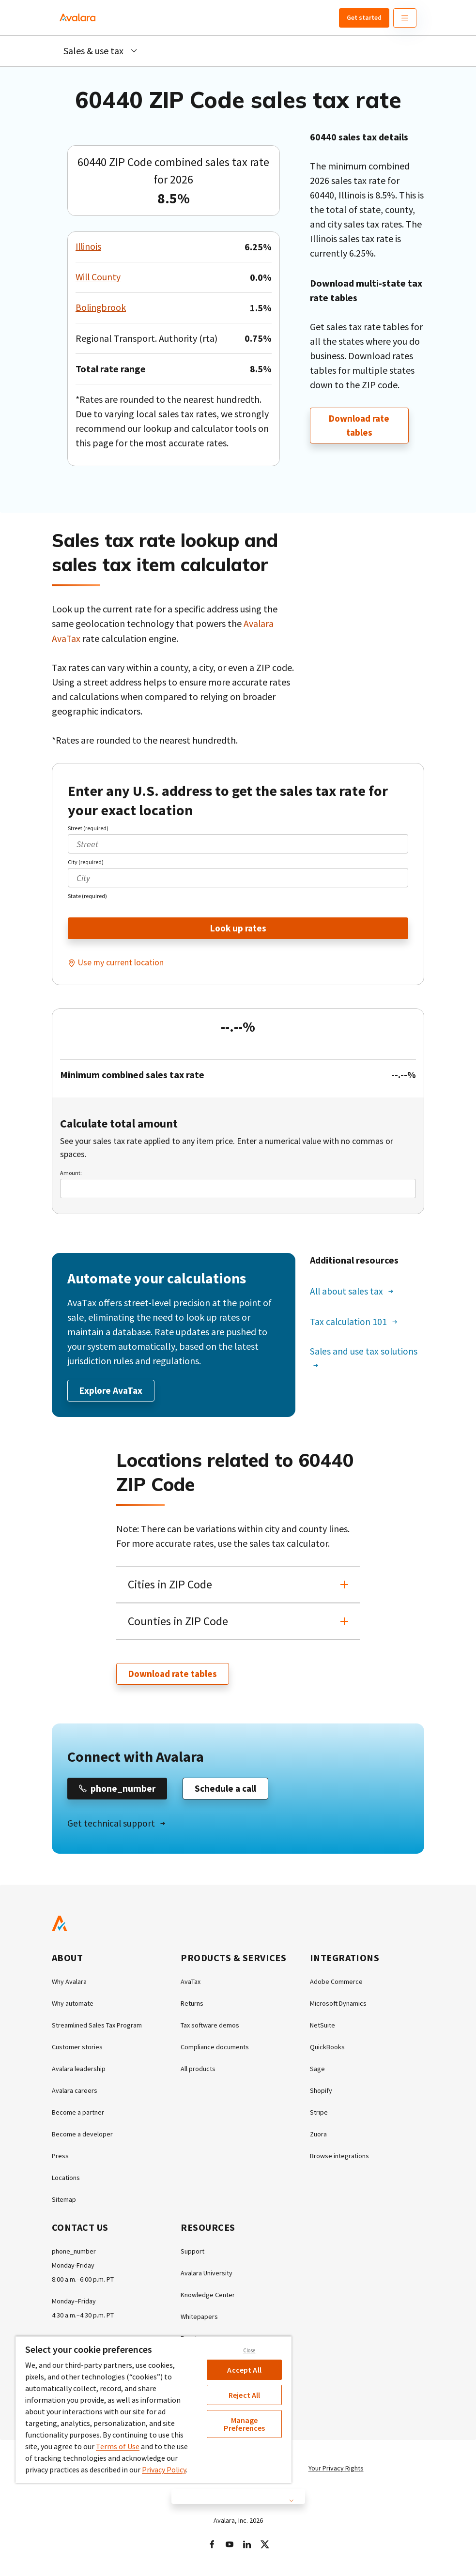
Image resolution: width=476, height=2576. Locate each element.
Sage (317, 2070)
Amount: (71, 1172)
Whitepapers (199, 2318)
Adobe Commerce (336, 1983)
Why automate (72, 2004)
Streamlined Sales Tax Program (97, 2026)
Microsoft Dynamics (338, 2004)
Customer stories (77, 2048)
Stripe (319, 2113)
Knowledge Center (208, 2296)
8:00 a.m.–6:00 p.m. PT (83, 2280)
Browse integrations (339, 2157)
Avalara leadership (79, 2070)
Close (249, 2350)
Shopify (321, 2092)
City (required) (86, 861)
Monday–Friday (74, 2302)
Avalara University (206, 2274)
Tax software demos (210, 2026)
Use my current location (120, 962)
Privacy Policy (164, 2469)
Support (192, 2252)
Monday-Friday (73, 2266)
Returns (192, 2004)
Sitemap (64, 2200)
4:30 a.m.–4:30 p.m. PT (83, 2316)
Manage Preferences (244, 2424)
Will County (99, 277)
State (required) (87, 895)
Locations (66, 2179)
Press (60, 2157)
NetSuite (322, 2026)
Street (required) (88, 827)
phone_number (74, 2252)
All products (198, 2070)
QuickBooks (327, 2048)
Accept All (244, 2370)
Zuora (318, 2135)
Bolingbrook (101, 308)
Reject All (245, 2395)
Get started (364, 17)
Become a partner (78, 2113)
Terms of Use (117, 2446)
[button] (238, 1585)
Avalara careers (74, 2092)
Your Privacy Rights (336, 2469)
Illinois (89, 247)
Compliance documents (215, 2048)
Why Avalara (69, 1983)
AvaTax (190, 1983)
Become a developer (82, 2135)
